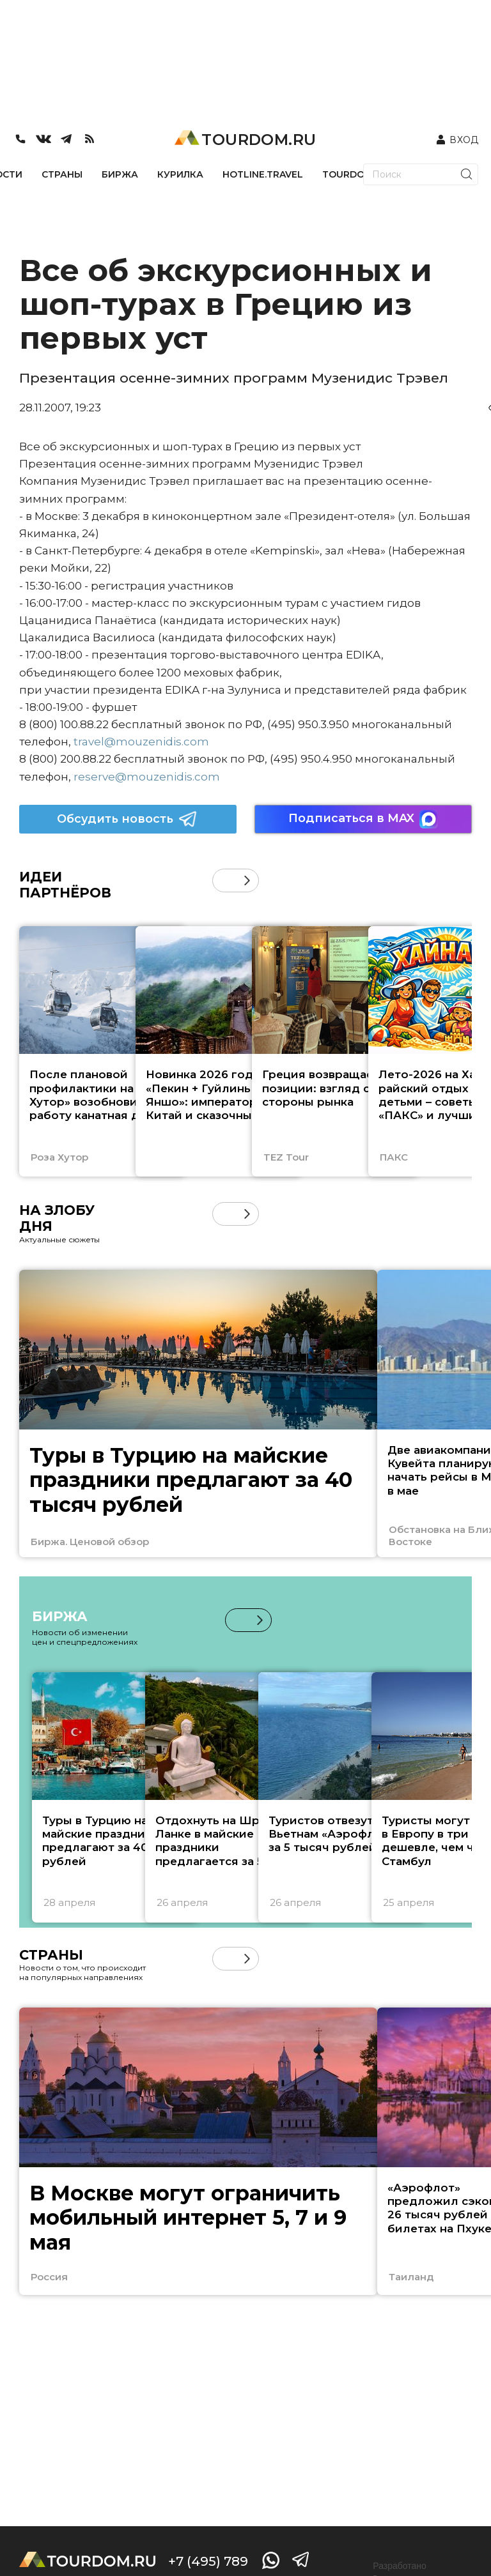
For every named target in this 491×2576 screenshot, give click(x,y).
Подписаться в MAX (363, 819)
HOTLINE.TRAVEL (262, 174)
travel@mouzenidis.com (141, 741)
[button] (247, 880)
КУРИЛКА (180, 174)
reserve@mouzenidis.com (147, 776)
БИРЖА (120, 174)
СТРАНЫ (62, 174)
